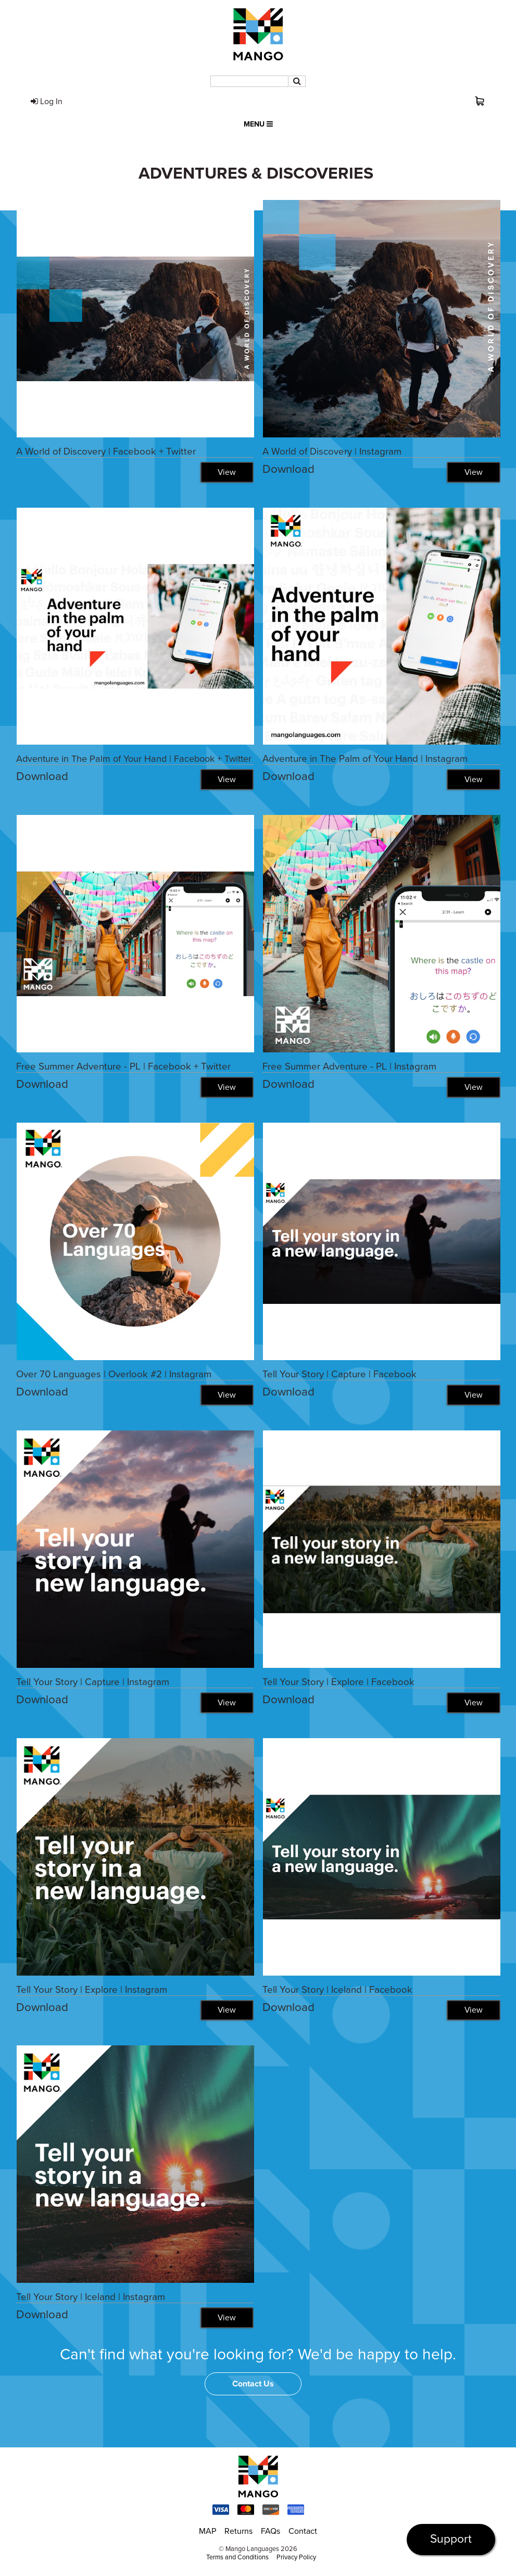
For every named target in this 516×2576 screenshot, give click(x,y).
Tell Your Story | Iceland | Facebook (337, 1989)
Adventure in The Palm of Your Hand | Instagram (365, 759)
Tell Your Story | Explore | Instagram (91, 1989)
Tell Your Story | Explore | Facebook (338, 1682)
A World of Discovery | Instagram (331, 451)
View (226, 472)
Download (288, 469)
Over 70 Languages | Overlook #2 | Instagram (113, 1374)
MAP (207, 2532)
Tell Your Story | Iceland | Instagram (90, 2297)
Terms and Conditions (237, 2558)
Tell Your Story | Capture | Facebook (339, 1374)
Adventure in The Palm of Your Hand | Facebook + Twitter (133, 759)
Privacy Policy (296, 2558)
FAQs (270, 2532)
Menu (258, 124)
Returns (238, 2532)
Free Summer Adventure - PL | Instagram (349, 1066)
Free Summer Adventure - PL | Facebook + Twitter (123, 1066)
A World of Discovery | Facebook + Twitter (106, 451)
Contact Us (253, 2384)
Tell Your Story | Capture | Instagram (92, 1682)
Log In (46, 101)
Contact (302, 2532)
